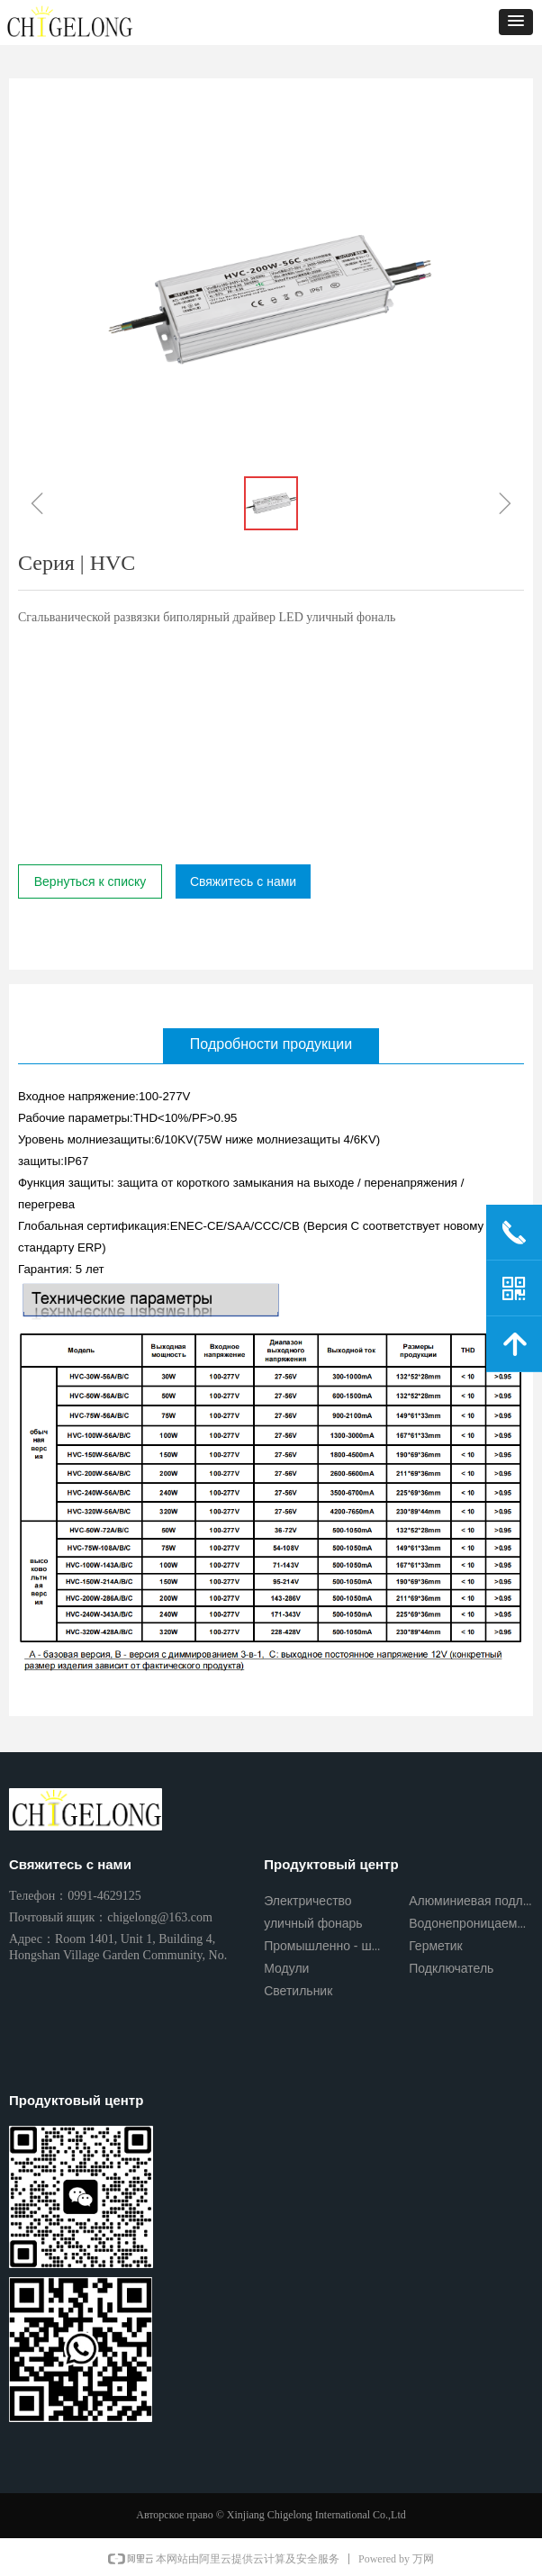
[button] (516, 22)
